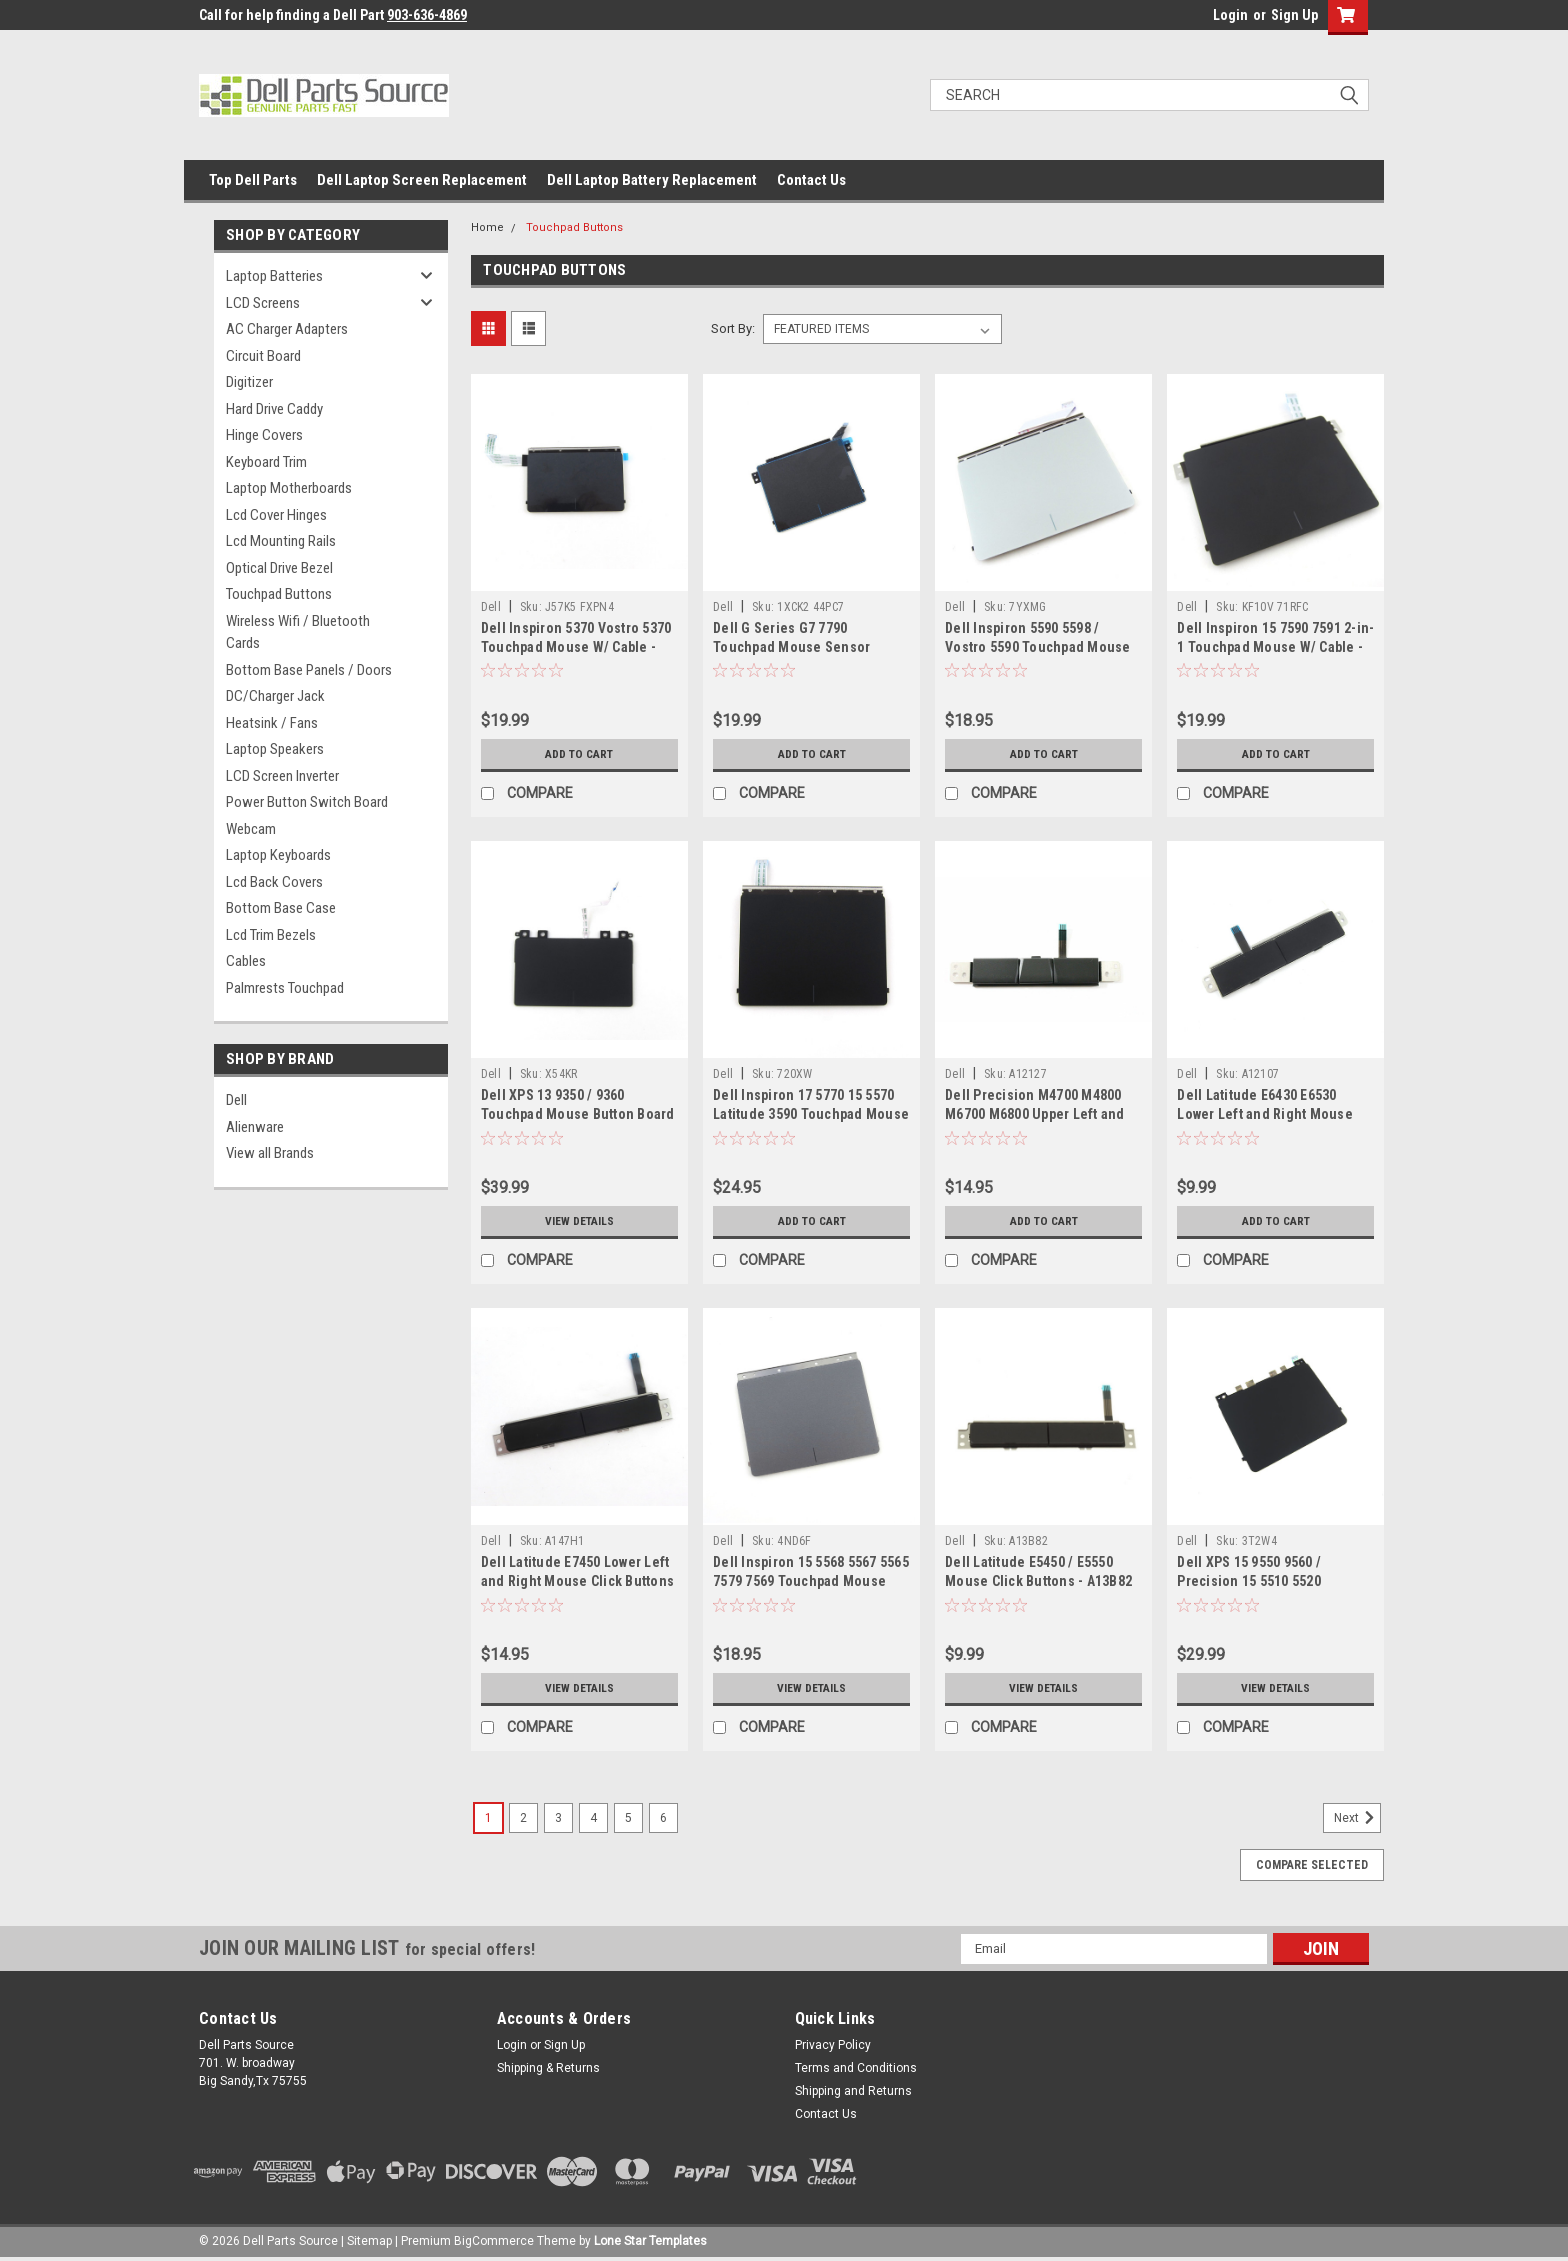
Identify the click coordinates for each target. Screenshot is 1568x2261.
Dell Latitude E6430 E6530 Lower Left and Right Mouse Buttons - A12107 (1265, 1114)
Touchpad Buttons (279, 594)
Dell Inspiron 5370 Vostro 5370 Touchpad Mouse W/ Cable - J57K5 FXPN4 (576, 647)
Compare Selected (1312, 1865)
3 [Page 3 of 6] (558, 1818)
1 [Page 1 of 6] (488, 1818)
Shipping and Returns (853, 2091)
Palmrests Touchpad (285, 988)
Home (487, 227)
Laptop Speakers (275, 749)
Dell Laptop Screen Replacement (422, 180)
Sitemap (369, 2241)
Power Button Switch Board (307, 802)
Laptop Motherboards (289, 488)
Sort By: (733, 328)
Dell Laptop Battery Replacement (652, 180)
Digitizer (249, 382)
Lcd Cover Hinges (276, 515)
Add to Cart (579, 754)
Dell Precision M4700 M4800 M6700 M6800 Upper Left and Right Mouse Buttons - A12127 (1039, 1114)
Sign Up (1294, 15)
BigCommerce (494, 2241)
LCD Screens (263, 303)
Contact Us (811, 180)
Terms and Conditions (856, 2068)
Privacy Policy (833, 2045)
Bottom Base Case (281, 908)
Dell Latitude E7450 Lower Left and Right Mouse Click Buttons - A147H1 (577, 1581)
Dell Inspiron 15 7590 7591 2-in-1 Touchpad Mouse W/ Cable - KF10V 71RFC (1275, 647)
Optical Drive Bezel (279, 568)
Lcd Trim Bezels (271, 935)
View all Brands (270, 1153)
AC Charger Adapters (287, 329)
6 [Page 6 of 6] (663, 1818)
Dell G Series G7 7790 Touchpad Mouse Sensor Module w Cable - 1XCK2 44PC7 (808, 647)
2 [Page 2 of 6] (523, 1818)
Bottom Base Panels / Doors (309, 670)
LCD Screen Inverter (282, 776)
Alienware (255, 1127)
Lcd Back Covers (274, 882)
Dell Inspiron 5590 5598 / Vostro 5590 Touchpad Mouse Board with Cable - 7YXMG (1038, 647)
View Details (579, 1221)
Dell (236, 1100)
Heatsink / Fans (272, 723)
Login (1230, 15)
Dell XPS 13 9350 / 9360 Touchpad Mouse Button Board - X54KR (578, 1114)
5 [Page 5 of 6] (628, 1818)
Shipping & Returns (548, 2068)
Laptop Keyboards (278, 855)
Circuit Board (263, 356)
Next (1357, 1818)
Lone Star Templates (650, 2241)
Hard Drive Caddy (274, 409)
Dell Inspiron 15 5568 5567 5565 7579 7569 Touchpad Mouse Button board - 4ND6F (811, 1581)
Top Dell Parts (253, 180)
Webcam (251, 829)
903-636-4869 (427, 15)
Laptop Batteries (274, 276)
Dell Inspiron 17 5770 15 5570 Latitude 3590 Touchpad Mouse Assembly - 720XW (811, 1114)
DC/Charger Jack (275, 696)
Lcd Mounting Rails (281, 541)
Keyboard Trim (266, 462)
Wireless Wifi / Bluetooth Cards (298, 632)
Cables (246, 961)
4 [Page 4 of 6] (593, 1818)
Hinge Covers (264, 435)
